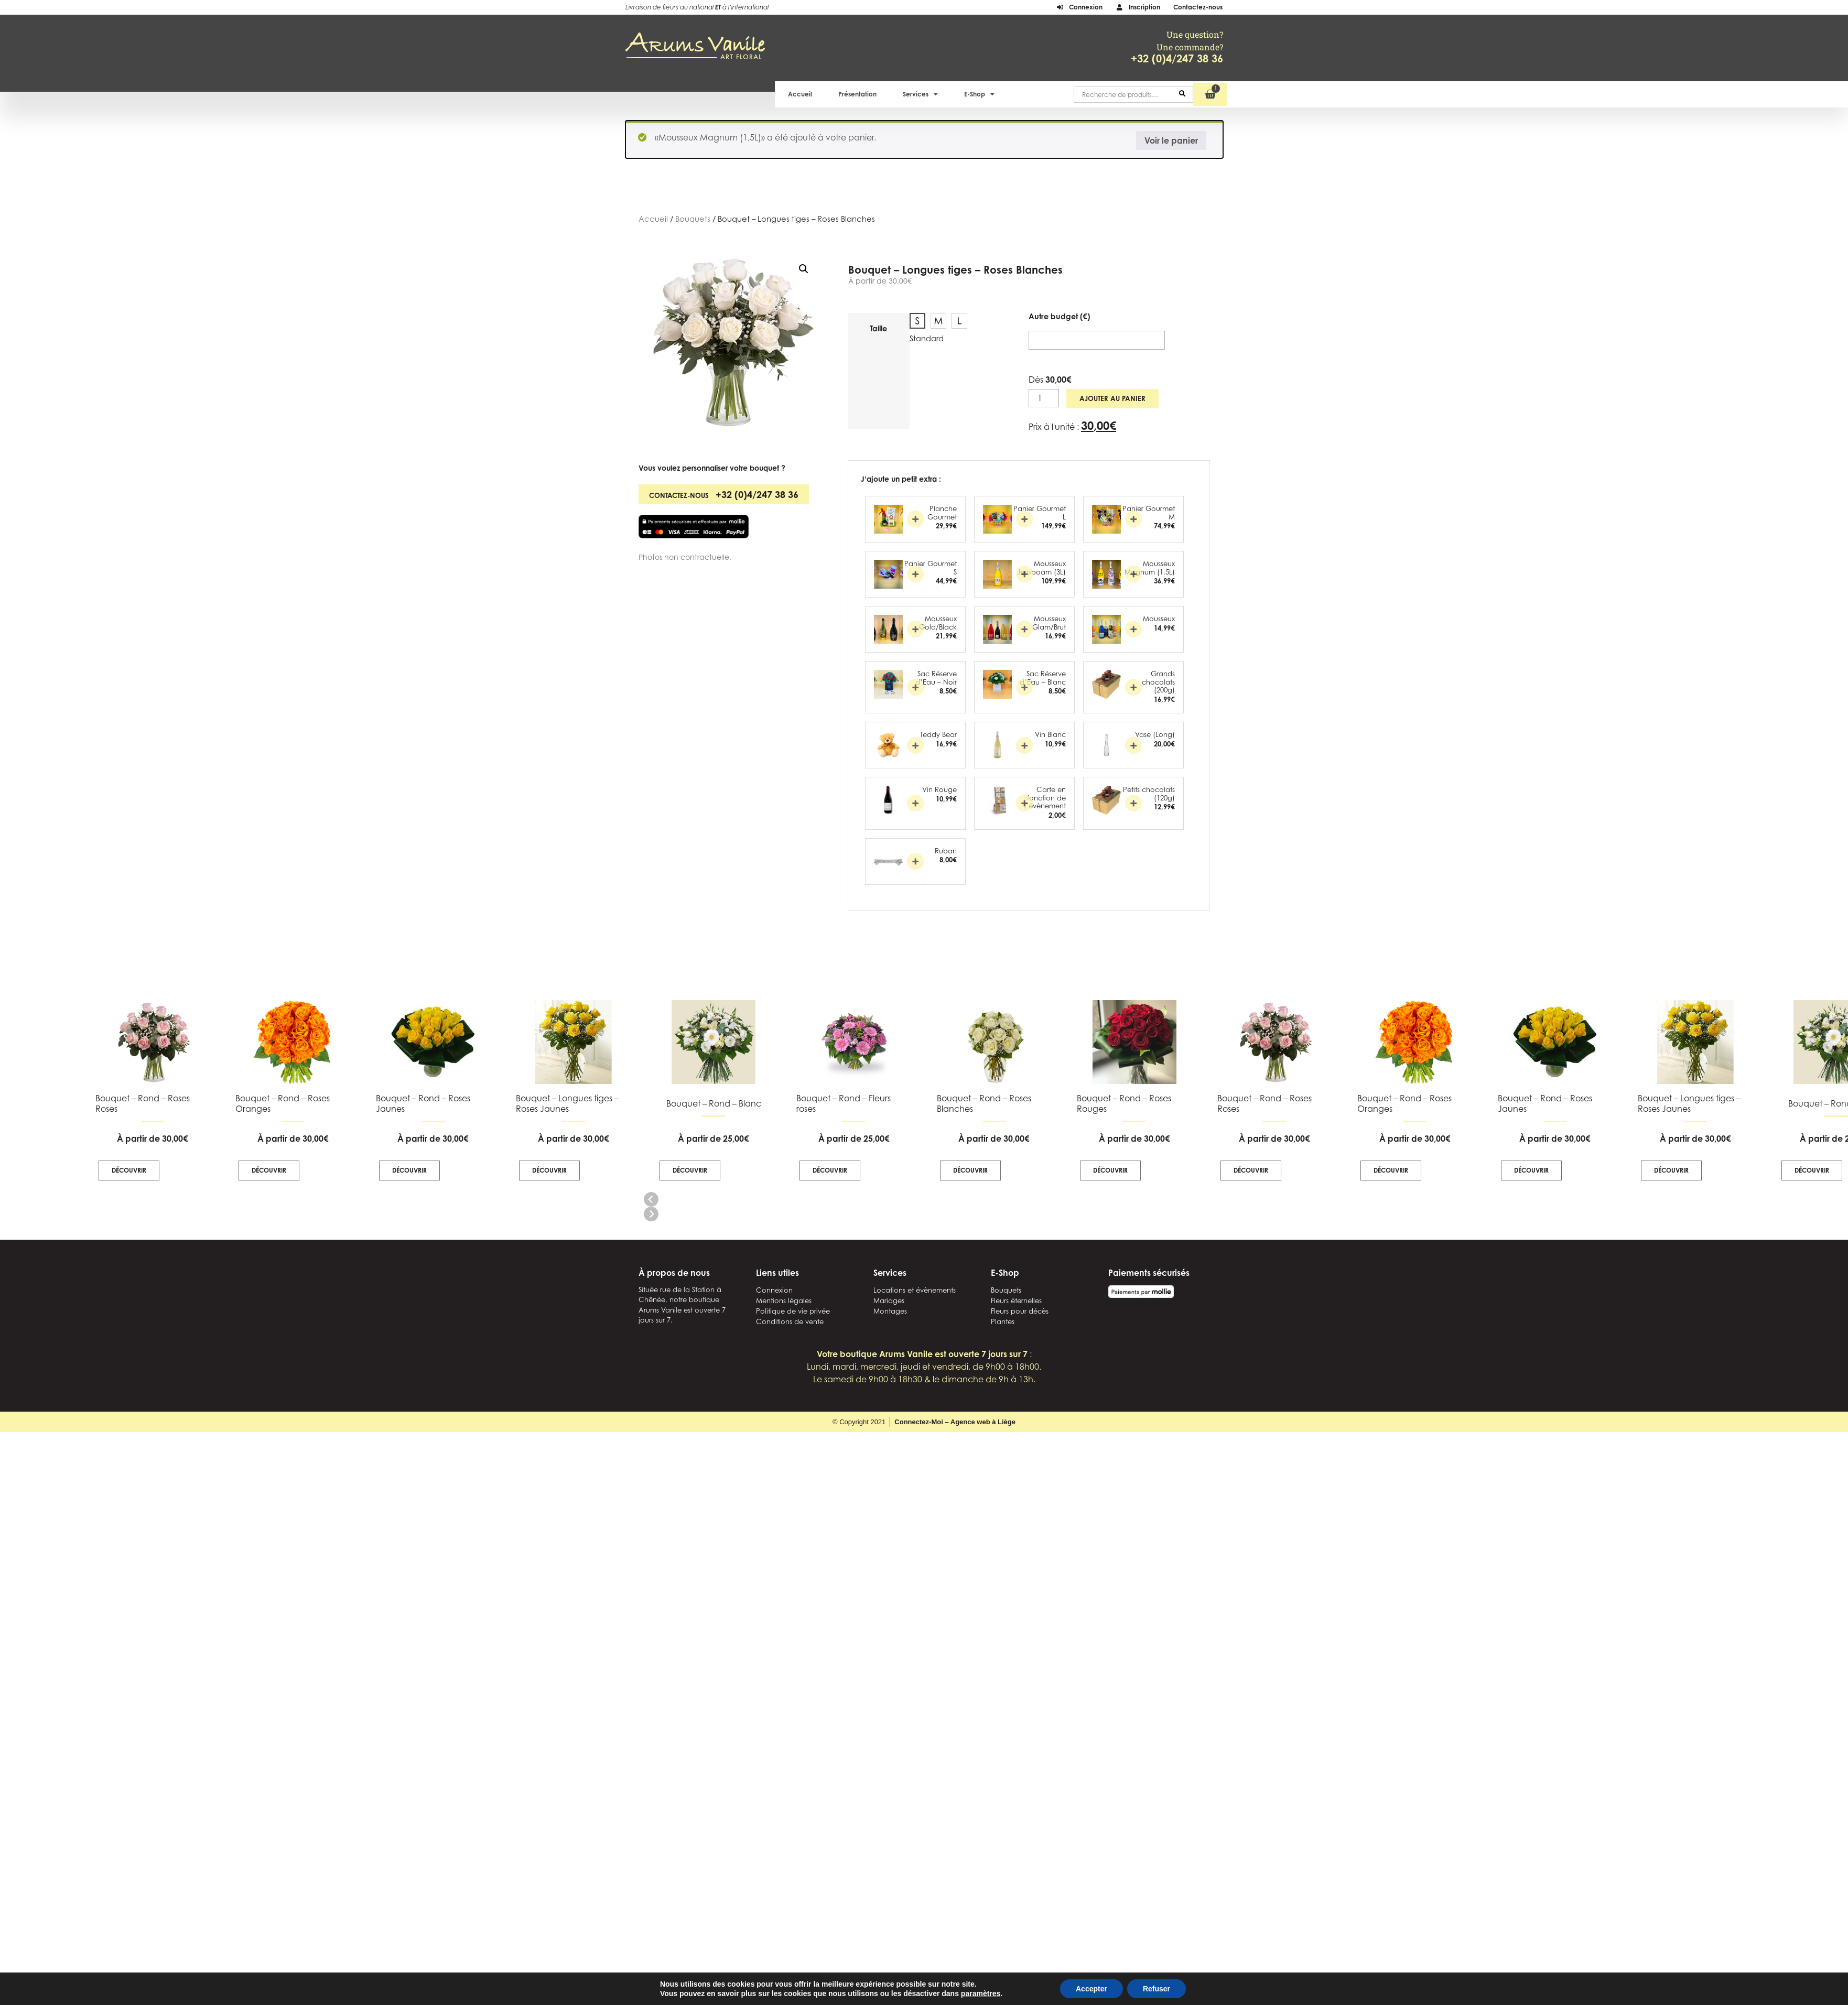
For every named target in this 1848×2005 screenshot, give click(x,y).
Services (920, 94)
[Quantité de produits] (1044, 398)
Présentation (857, 94)
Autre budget (1059, 316)
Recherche (1182, 94)
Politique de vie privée (793, 1311)
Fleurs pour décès (1020, 1311)
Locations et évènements (914, 1290)
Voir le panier (1171, 140)
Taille (878, 328)
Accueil (800, 94)
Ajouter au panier (1112, 398)
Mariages (888, 1300)
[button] (803, 268)
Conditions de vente (790, 1321)
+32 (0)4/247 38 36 (1177, 58)
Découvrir (690, 1170)
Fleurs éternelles (1016, 1300)
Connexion (774, 1290)
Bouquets (692, 218)
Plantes (1002, 1321)
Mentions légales (784, 1300)
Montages (890, 1311)
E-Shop (979, 94)
